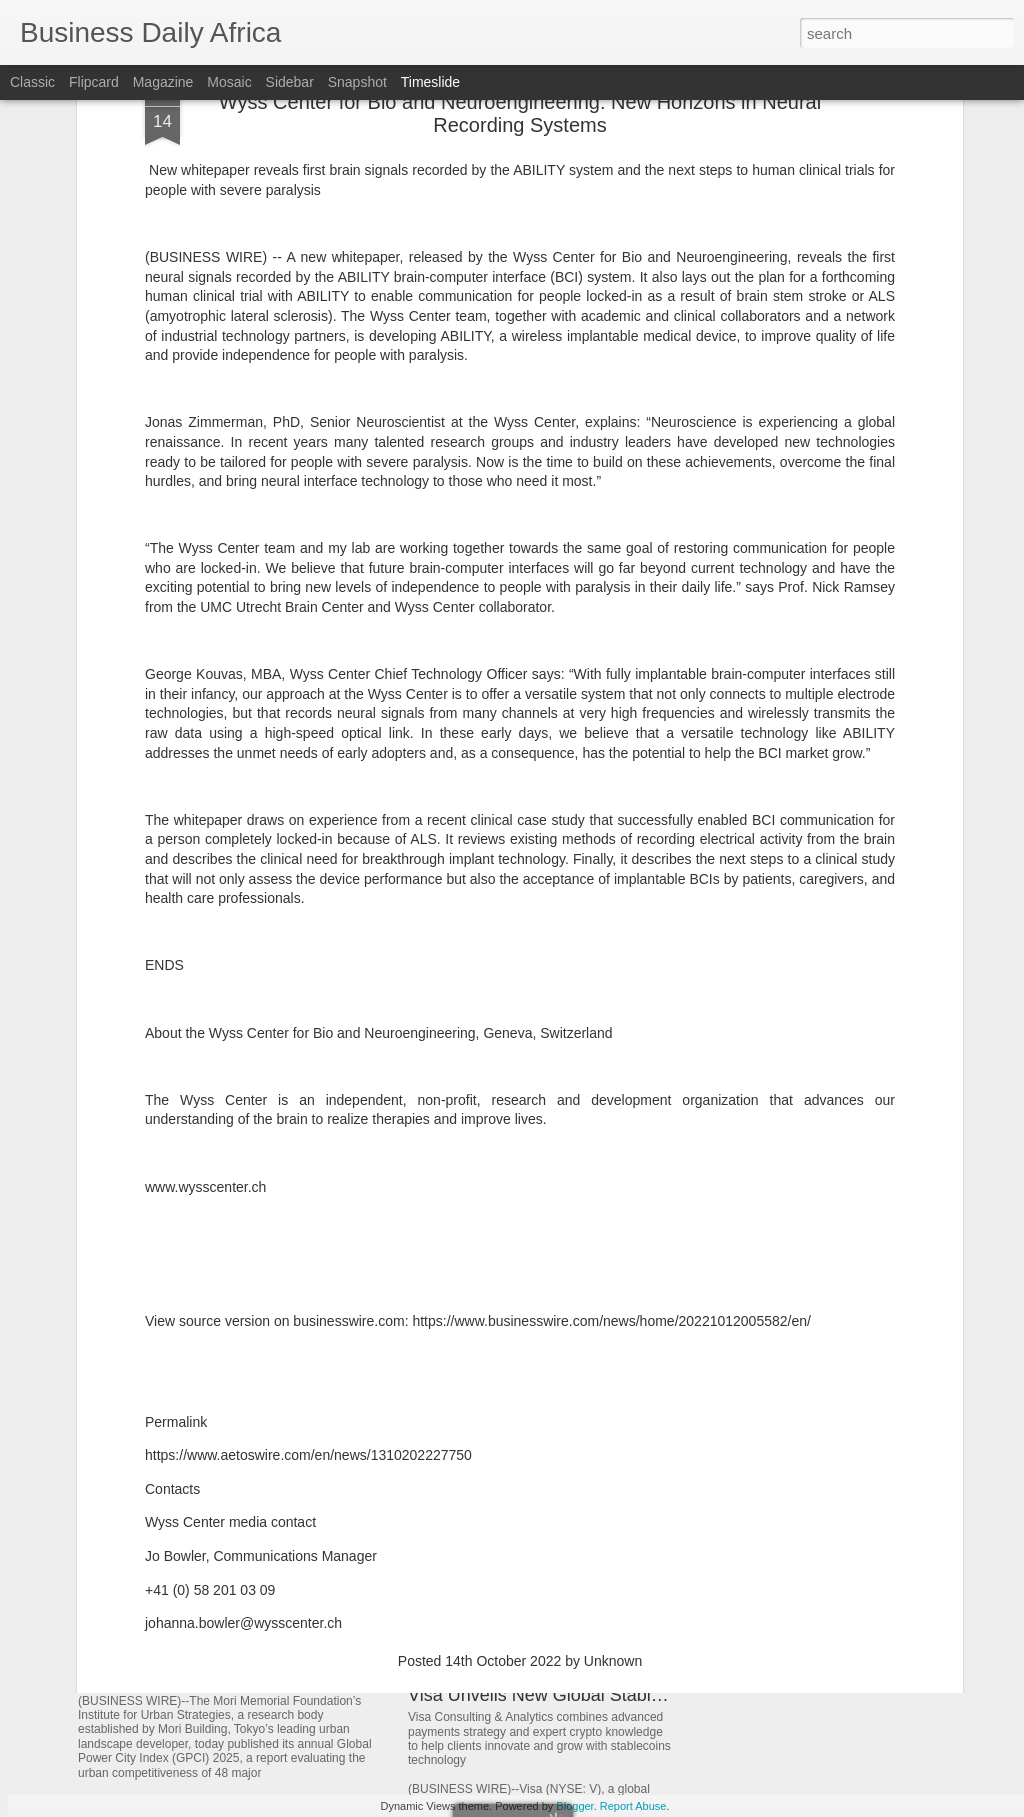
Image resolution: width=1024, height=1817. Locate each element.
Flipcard (94, 82)
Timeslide (430, 82)
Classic (32, 82)
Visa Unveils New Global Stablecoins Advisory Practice (627, 1695)
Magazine (163, 82)
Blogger (574, 1806)
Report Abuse (633, 1806)
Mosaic (229, 82)
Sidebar (290, 82)
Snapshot (357, 82)
